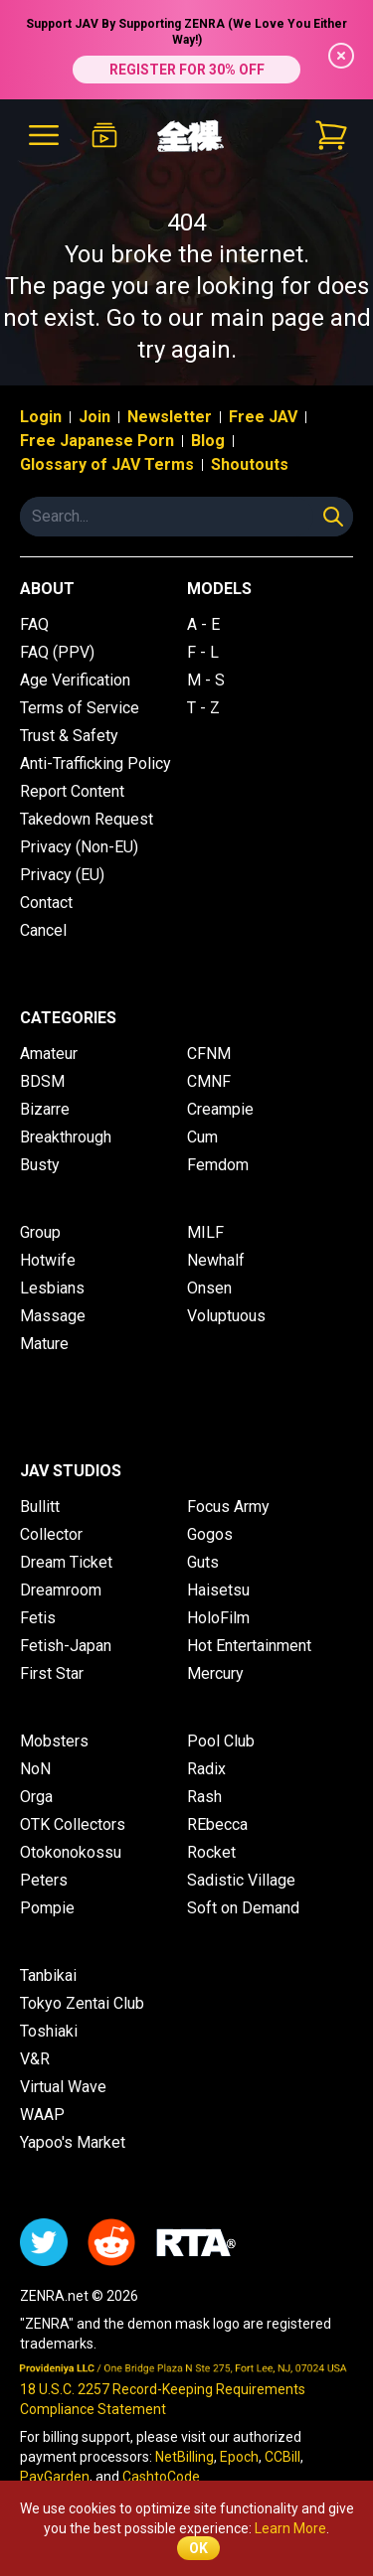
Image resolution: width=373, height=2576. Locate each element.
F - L (203, 652)
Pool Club (221, 1741)
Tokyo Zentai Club (82, 2003)
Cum (202, 1137)
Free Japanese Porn (97, 440)
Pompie (47, 1907)
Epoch (239, 2457)
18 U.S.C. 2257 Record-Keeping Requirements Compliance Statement (162, 2399)
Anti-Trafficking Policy (95, 763)
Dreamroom (60, 1590)
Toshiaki (49, 2031)
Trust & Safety (69, 735)
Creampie (220, 1109)
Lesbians (52, 1288)
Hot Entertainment (249, 1645)
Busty (40, 1164)
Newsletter (169, 416)
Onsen (209, 1288)
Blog (208, 440)
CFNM (209, 1053)
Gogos (210, 1534)
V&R (35, 2058)
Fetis (38, 1617)
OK (198, 2548)
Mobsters (54, 1741)
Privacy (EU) (62, 874)
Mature (44, 1343)
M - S (206, 680)
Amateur (49, 1053)
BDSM (42, 1081)
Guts (203, 1562)
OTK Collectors (72, 1824)
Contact (46, 902)
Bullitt (40, 1506)
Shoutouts (249, 464)
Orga (36, 1796)
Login (41, 416)
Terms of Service (79, 707)
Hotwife (48, 1260)
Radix (206, 1768)
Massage (53, 1315)
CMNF (209, 1081)
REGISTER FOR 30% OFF (187, 69)
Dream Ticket (66, 1562)
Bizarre (45, 1109)
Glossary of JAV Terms (107, 464)
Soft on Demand (243, 1907)
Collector (51, 1534)
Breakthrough (65, 1137)
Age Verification (75, 680)
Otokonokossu (70, 1852)
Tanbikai (48, 1975)
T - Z (203, 707)
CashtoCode (161, 2477)
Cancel (43, 930)
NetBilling (184, 2457)
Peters (44, 1880)
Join (94, 416)
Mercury (215, 1673)
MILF (205, 1232)
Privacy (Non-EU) (79, 846)
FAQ (34, 624)
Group (40, 1232)
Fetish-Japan (65, 1645)
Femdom (218, 1164)
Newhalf (216, 1260)
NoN (35, 1768)
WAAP (42, 2114)
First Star (52, 1673)
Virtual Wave (63, 2086)
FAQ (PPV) (57, 652)
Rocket (211, 1852)
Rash (204, 1796)
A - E (203, 624)
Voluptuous (226, 1315)
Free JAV (263, 416)
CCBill (282, 2457)
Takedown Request (86, 819)
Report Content (72, 791)
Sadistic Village (241, 1880)
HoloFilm (218, 1617)
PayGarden (55, 2477)
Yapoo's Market (72, 2142)
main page (267, 318)
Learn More (290, 2528)
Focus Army (228, 1506)
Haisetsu (218, 1590)
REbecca (217, 1824)
